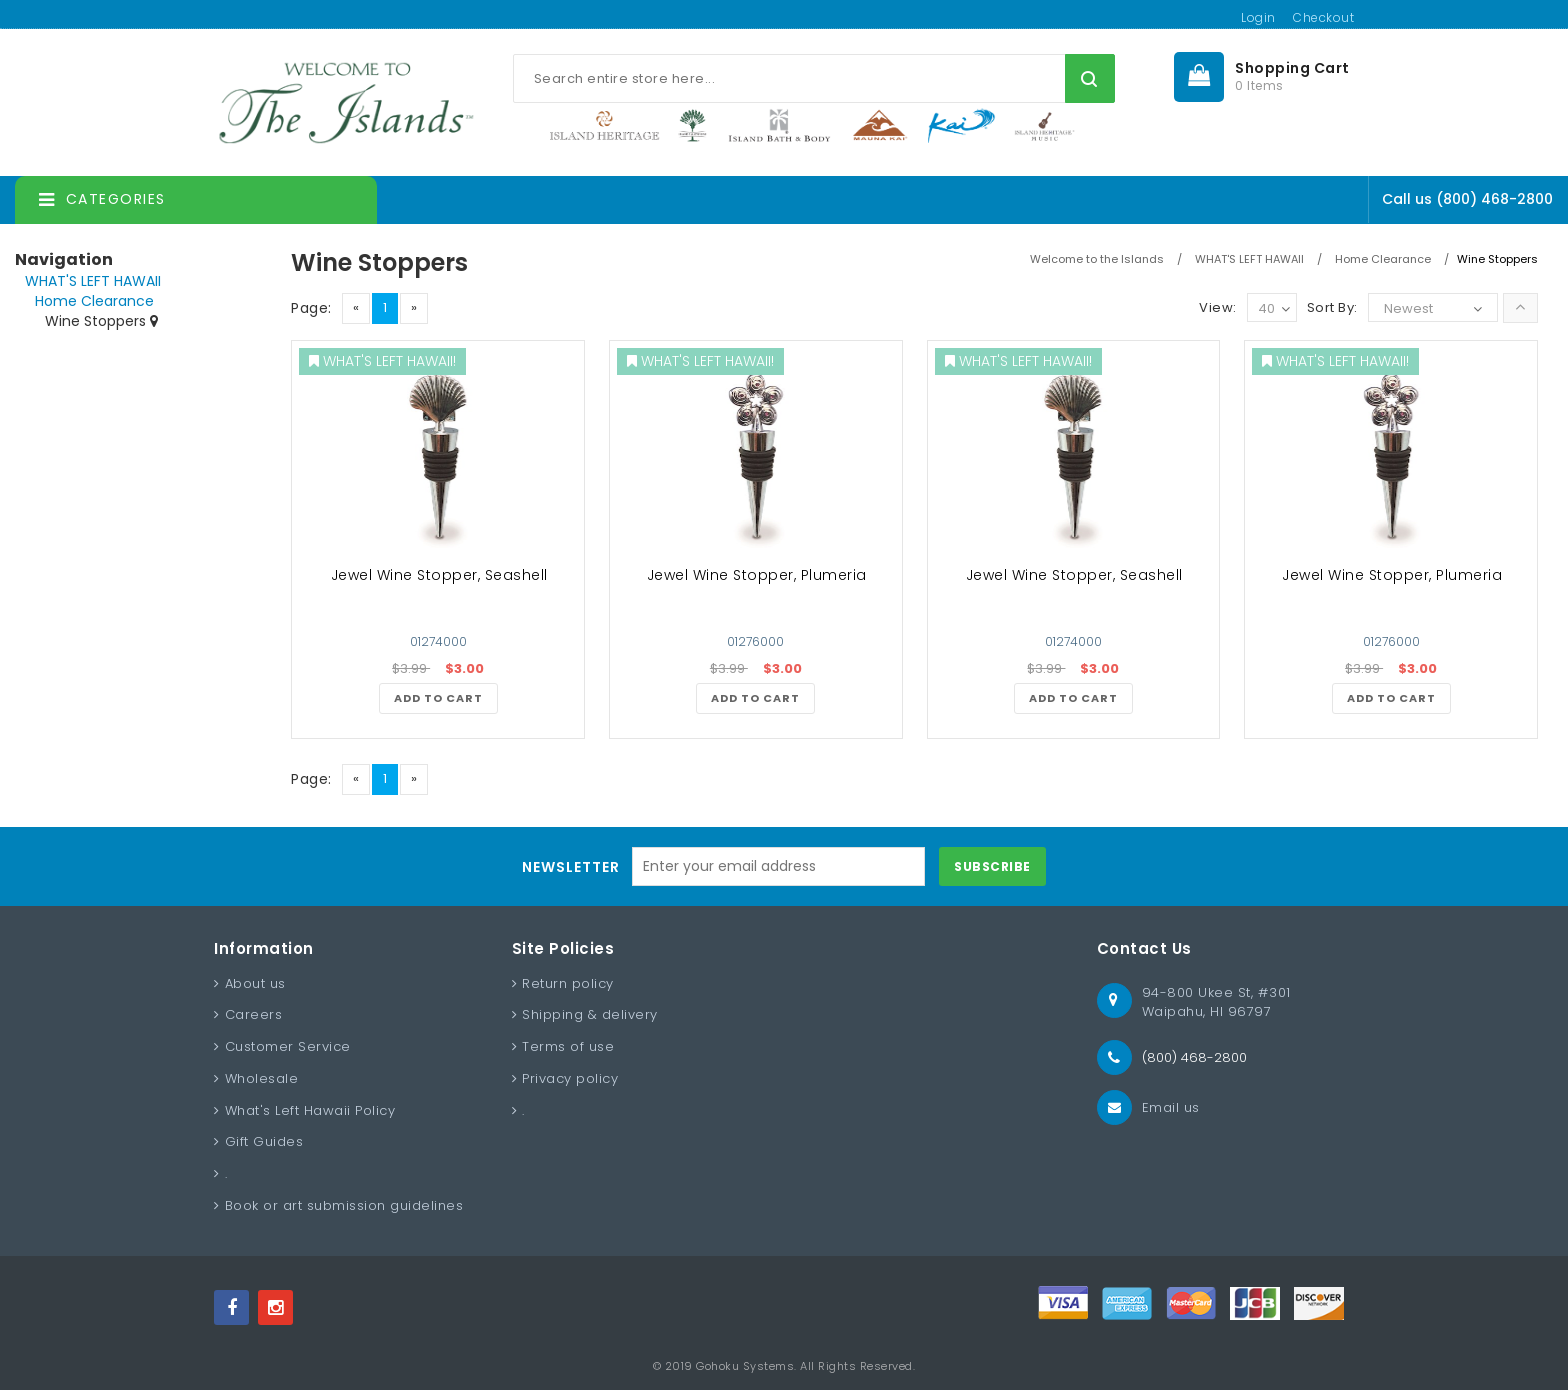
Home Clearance (94, 301)
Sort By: (1332, 307)
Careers (254, 1014)
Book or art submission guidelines (344, 1205)
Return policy (568, 983)
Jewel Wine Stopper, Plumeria (757, 575)
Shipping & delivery (590, 1014)
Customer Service (288, 1046)
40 (1274, 309)
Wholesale (262, 1078)
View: (1218, 307)
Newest (1408, 308)
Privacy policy (570, 1078)
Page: (311, 308)
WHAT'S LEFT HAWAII (93, 281)
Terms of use (568, 1046)
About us (255, 983)
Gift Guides (264, 1141)
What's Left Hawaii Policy (310, 1110)
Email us (1171, 1107)
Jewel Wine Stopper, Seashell (439, 575)
